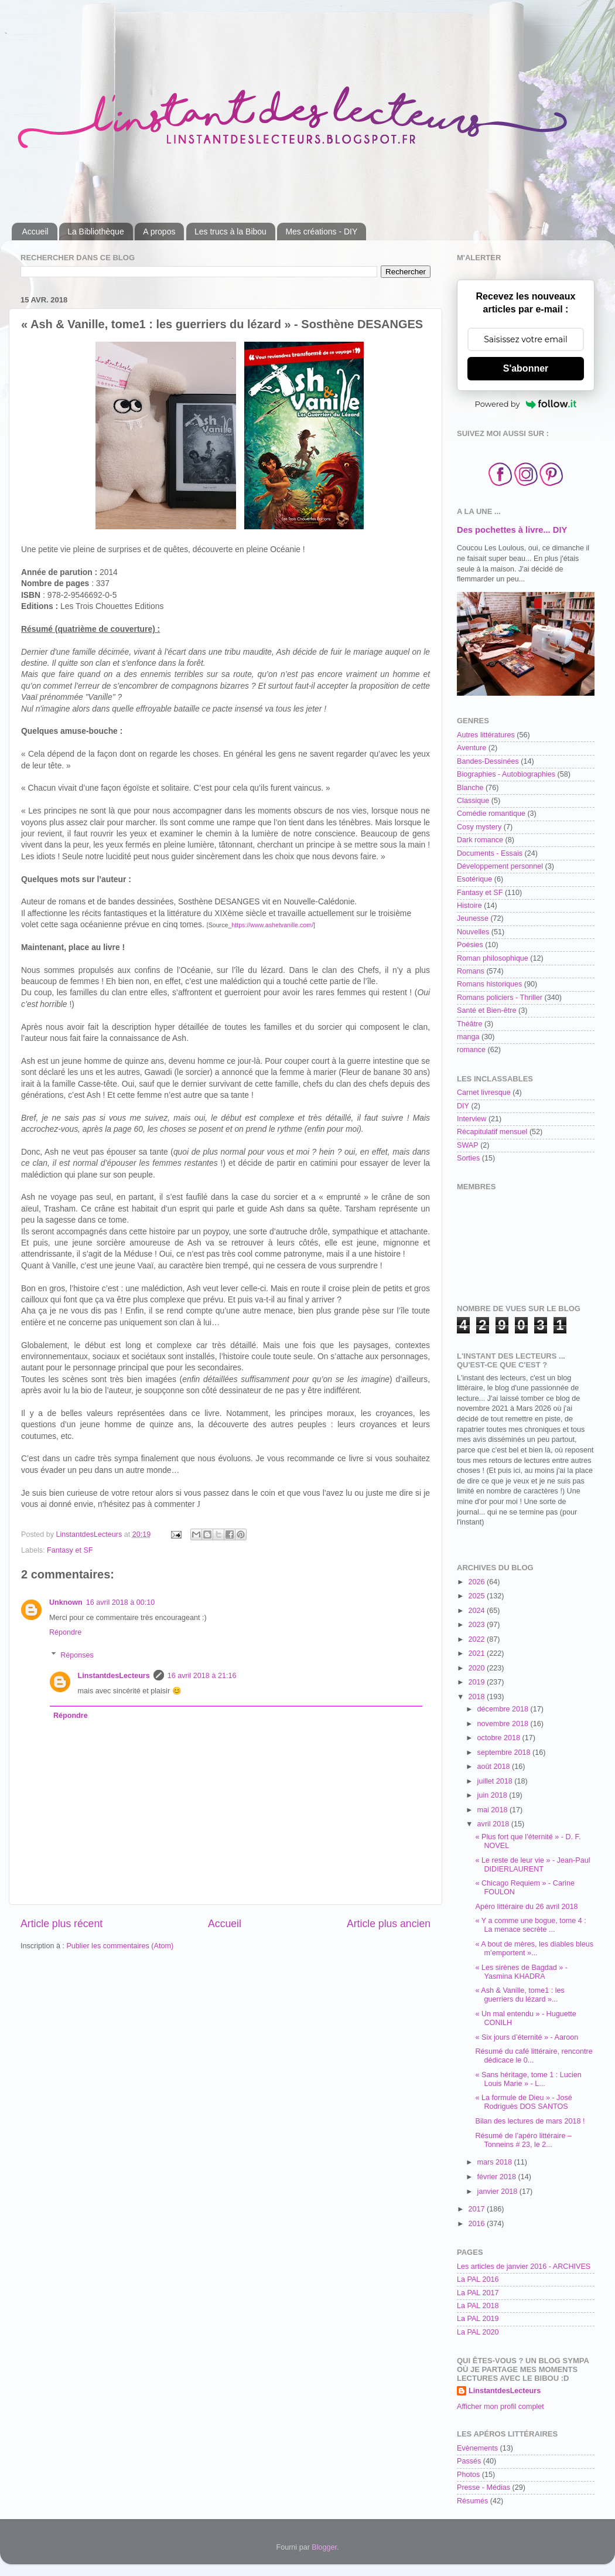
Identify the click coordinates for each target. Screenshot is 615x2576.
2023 (477, 1625)
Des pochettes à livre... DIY (512, 530)
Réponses (77, 1655)
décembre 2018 (504, 1709)
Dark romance (480, 840)
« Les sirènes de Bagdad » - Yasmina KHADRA (521, 1972)
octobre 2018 (499, 1738)
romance (471, 1050)
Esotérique (474, 879)
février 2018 (497, 2177)
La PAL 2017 (477, 2293)
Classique (473, 801)
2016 (477, 2224)
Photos (468, 2474)
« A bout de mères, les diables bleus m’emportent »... (534, 1948)
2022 (477, 1639)
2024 (477, 1611)
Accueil (35, 231)
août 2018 (494, 1766)
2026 (477, 1582)
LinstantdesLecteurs (114, 1676)
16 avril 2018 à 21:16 (202, 1676)
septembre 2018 (505, 1752)
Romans (470, 971)
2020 (477, 1668)
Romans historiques (489, 984)
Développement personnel (500, 866)
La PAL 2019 (477, 2319)
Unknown (66, 1602)
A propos (159, 231)
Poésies (470, 945)
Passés (469, 2461)
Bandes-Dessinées (488, 761)
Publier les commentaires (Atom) (119, 1946)
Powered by (526, 404)
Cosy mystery (479, 827)
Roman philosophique (492, 958)
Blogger (324, 2547)
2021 (477, 1653)
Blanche (470, 788)
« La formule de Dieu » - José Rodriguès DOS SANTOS (523, 2102)
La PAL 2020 (477, 2332)
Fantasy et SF (70, 1550)
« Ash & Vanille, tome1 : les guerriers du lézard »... (519, 1994)
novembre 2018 (504, 1724)
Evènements (477, 2448)
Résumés (472, 2501)
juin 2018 (493, 1795)
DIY (463, 1106)
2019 (477, 1682)
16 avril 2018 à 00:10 (120, 1602)
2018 (477, 1697)
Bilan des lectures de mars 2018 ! (530, 2121)
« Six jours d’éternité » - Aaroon (526, 2037)
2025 (477, 1596)
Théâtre (469, 1024)
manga (468, 1037)
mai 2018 (493, 1810)
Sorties (468, 1158)
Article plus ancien (388, 1924)
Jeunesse (472, 918)
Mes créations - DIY (321, 231)
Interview (471, 1119)
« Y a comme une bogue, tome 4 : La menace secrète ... (530, 1925)
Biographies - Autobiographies (506, 774)
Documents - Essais (489, 853)
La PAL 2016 (477, 2279)
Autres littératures (486, 735)
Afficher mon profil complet (500, 2407)
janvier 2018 (498, 2191)
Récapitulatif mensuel (492, 1132)
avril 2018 (494, 1824)
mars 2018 (495, 2162)
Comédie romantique (491, 813)
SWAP (468, 1145)
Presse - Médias (483, 2487)
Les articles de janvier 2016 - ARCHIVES (523, 2266)
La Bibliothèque (95, 231)
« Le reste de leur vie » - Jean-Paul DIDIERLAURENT (532, 1864)
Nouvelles (473, 932)
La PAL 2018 (477, 2306)
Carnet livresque (484, 1092)
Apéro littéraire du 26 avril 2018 (526, 1907)
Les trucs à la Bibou (230, 231)
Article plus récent (61, 1924)
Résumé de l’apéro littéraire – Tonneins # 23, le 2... (523, 2140)
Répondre (65, 1632)
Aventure (471, 748)
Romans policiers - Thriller (499, 997)
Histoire (469, 905)
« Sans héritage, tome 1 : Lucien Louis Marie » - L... (528, 2079)
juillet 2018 (496, 1781)
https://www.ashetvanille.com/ (272, 924)
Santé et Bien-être (487, 1010)
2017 (477, 2209)
